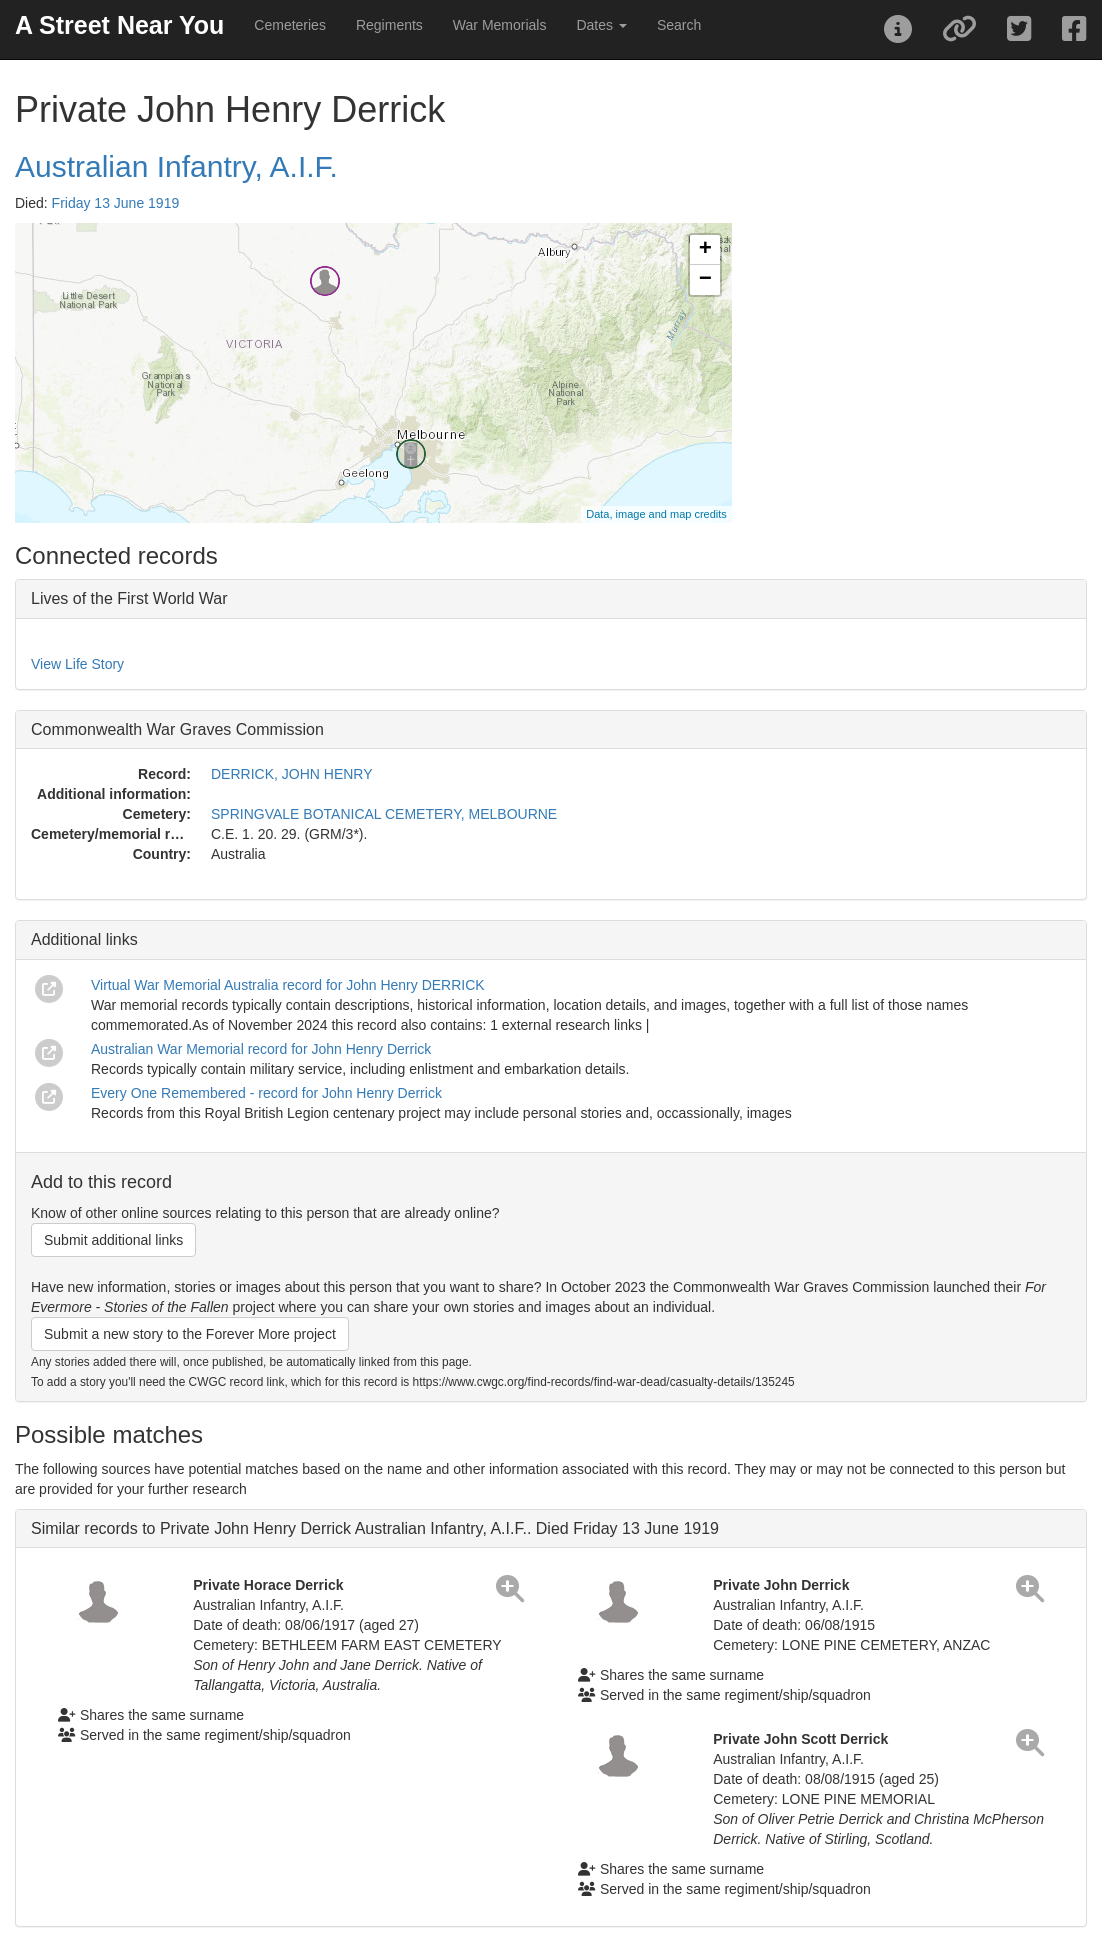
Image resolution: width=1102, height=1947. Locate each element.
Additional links (84, 939)
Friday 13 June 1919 (116, 203)
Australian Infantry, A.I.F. (176, 166)
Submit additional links (113, 1240)
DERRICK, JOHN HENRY (292, 774)
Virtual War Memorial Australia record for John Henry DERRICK (288, 985)
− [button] (705, 280)
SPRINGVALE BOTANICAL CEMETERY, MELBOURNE (384, 814)
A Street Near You (119, 25)
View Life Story (77, 664)
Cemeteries (290, 25)
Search (679, 25)
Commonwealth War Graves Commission (177, 729)
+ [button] (705, 250)
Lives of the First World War (129, 598)
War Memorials (500, 25)
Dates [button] (601, 25)
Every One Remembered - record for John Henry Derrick (266, 1093)
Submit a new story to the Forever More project (190, 1334)
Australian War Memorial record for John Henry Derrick (261, 1049)
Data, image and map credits (656, 514)
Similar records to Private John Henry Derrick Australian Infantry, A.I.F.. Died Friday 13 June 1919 (375, 1528)
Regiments (389, 25)
